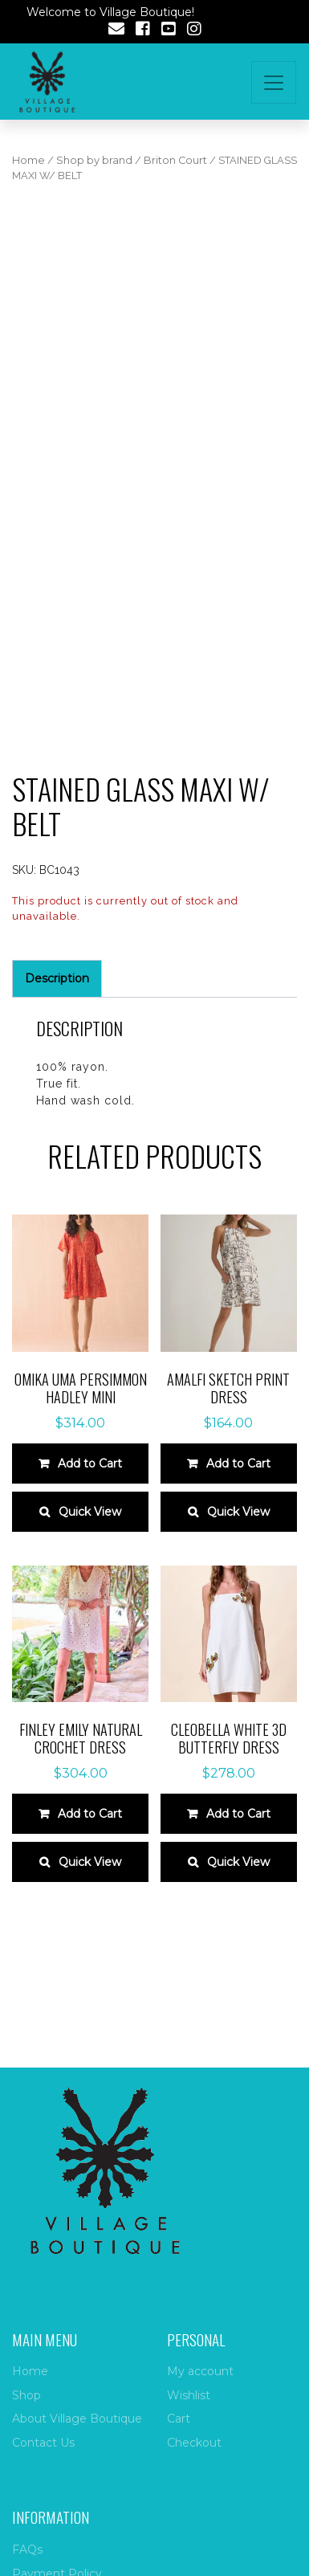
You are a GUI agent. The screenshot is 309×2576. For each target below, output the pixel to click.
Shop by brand (94, 160)
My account (200, 2371)
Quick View (90, 1511)
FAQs (27, 2549)
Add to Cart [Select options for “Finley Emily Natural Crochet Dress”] (90, 1813)
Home (28, 160)
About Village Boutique (77, 2418)
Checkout (194, 2442)
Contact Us (43, 2442)
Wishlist (188, 2395)
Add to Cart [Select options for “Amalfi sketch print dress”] (238, 1463)
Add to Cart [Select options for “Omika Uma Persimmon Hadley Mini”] (90, 1463)
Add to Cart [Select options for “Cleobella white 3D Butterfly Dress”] (238, 1813)
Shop (26, 2395)
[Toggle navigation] (273, 82)
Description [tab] (57, 978)
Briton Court (175, 160)
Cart (178, 2418)
